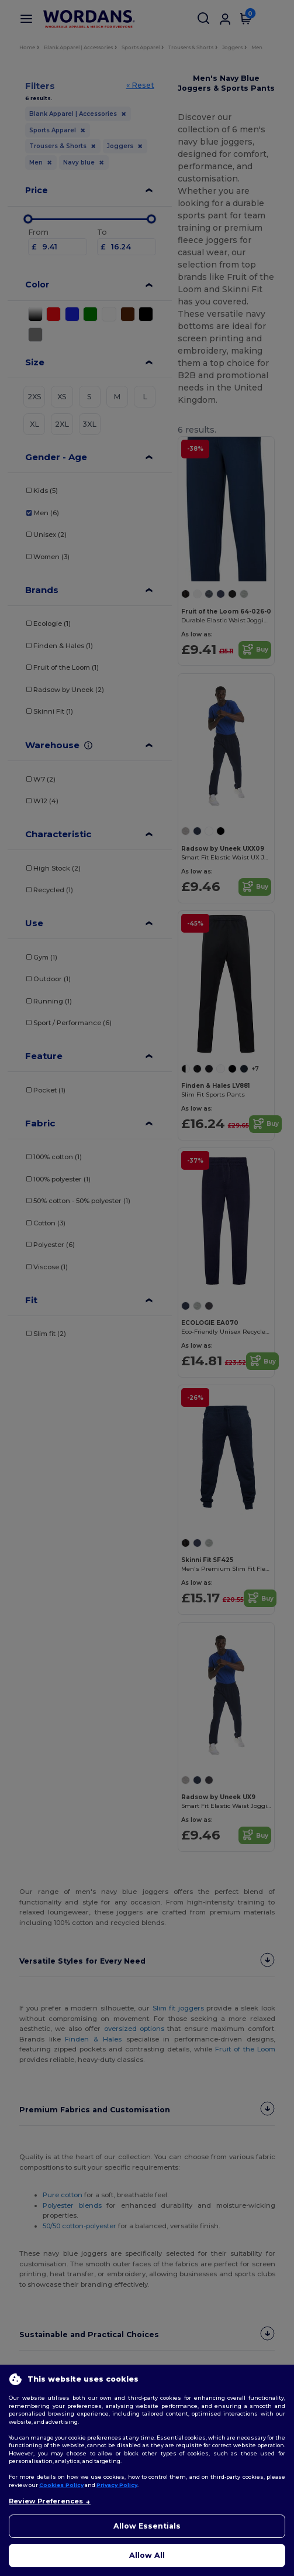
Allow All (147, 2555)
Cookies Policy (61, 2485)
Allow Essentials (147, 2526)
